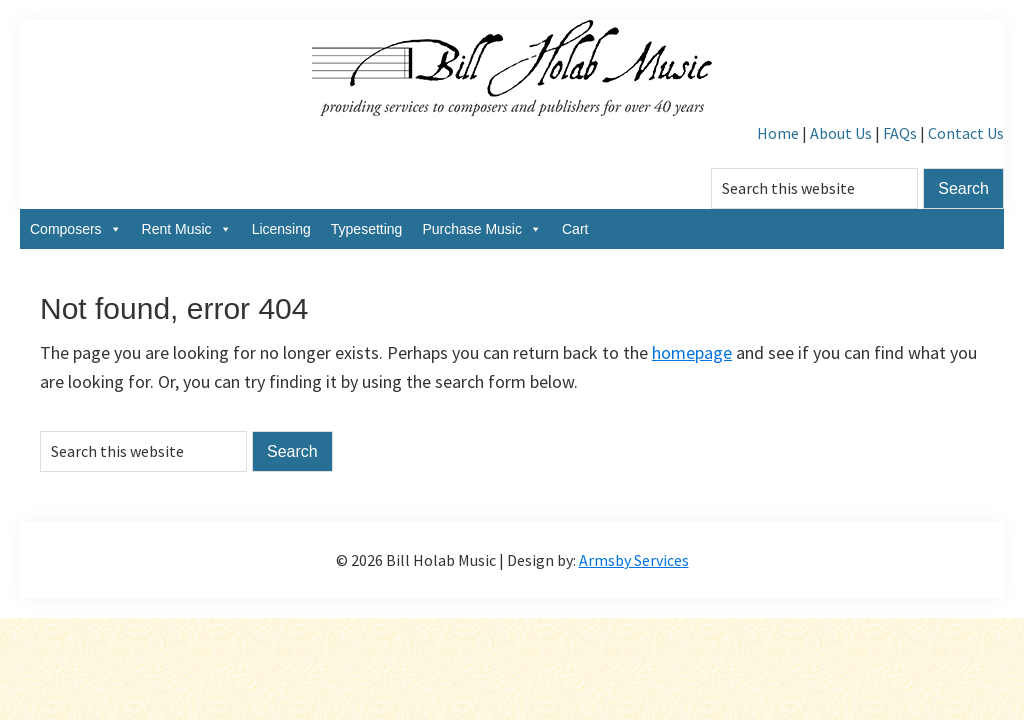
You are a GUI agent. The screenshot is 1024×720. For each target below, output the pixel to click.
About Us (841, 133)
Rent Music (187, 229)
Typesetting (367, 229)
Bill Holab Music (512, 70)
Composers (76, 229)
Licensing (281, 229)
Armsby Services (634, 560)
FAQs (900, 133)
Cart (575, 229)
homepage (692, 352)
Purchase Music (482, 229)
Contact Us (966, 133)
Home (778, 133)
